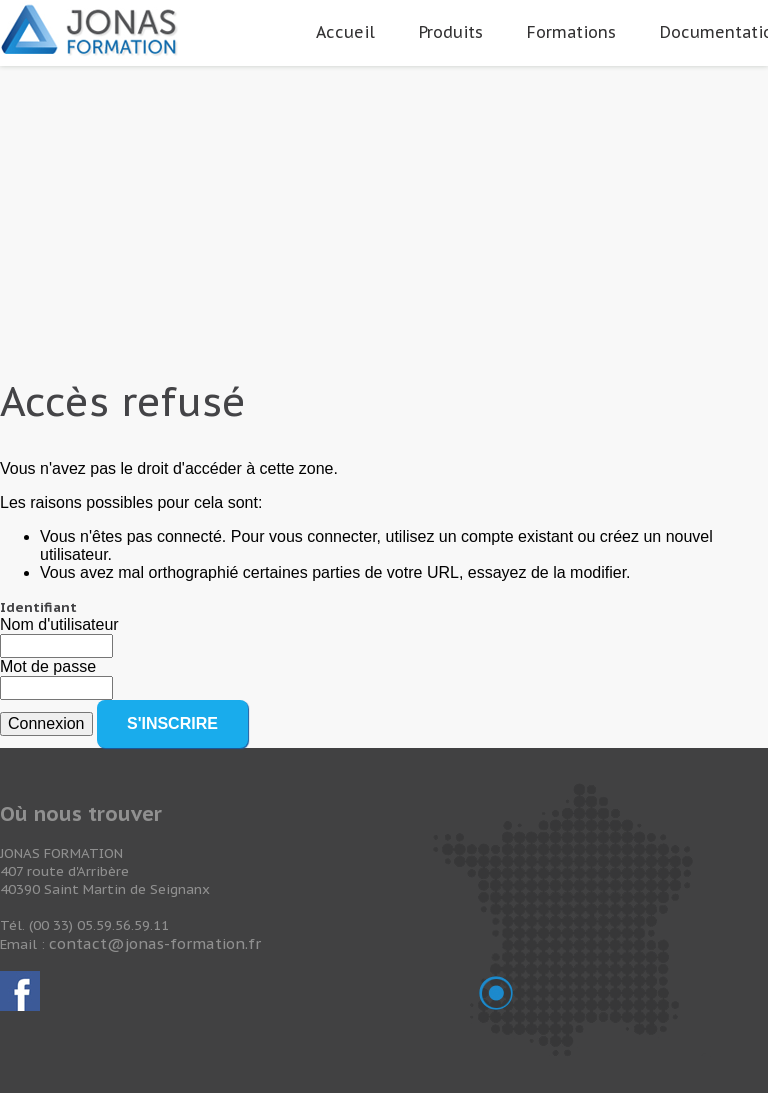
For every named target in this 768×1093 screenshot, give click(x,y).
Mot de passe (48, 666)
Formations (571, 32)
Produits (451, 32)
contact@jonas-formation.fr (155, 943)
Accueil (345, 32)
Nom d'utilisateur (59, 624)
